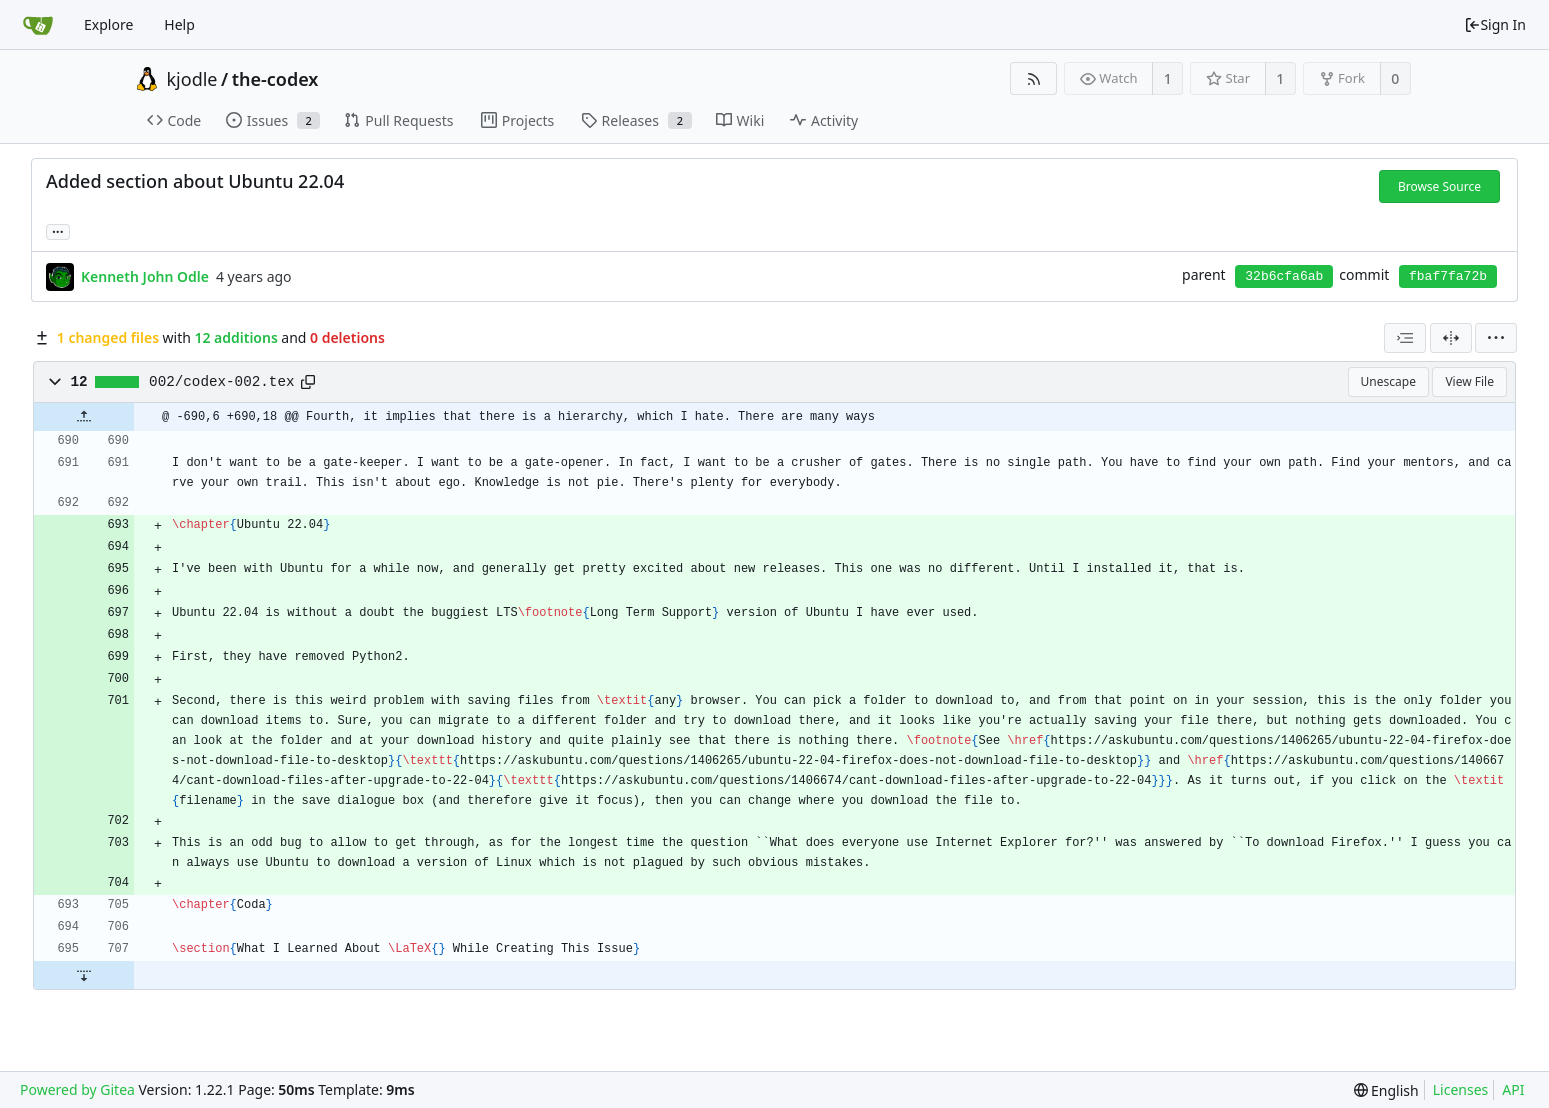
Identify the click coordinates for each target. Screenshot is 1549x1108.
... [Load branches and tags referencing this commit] (58, 230)
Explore (108, 24)
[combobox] (1405, 338)
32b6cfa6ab (1284, 276)
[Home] (38, 25)
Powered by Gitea (77, 1089)
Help (179, 24)
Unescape (1388, 381)
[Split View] (1451, 338)
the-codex (275, 79)
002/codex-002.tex (221, 382)
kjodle (192, 79)
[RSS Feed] (1033, 78)
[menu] (1496, 338)
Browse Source (1439, 186)
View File (1469, 381)
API (1513, 1089)
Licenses (1461, 1089)
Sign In (1495, 24)
